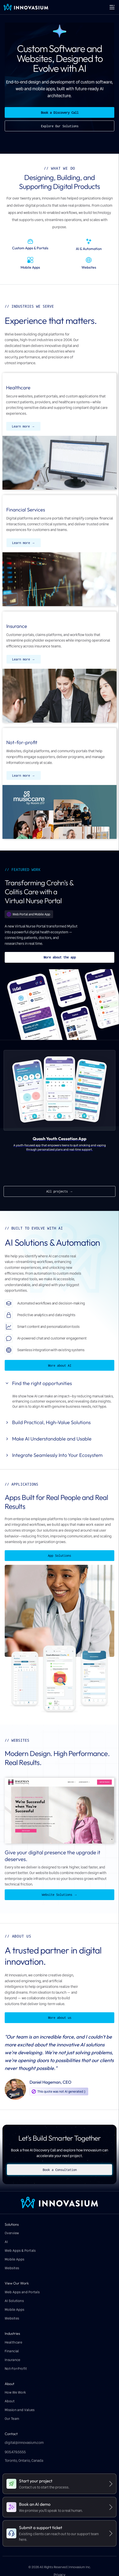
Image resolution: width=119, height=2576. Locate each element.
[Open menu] (112, 7)
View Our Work (17, 2262)
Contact (11, 2413)
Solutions (12, 2203)
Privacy (59, 2554)
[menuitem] (38, 2213)
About (9, 2363)
